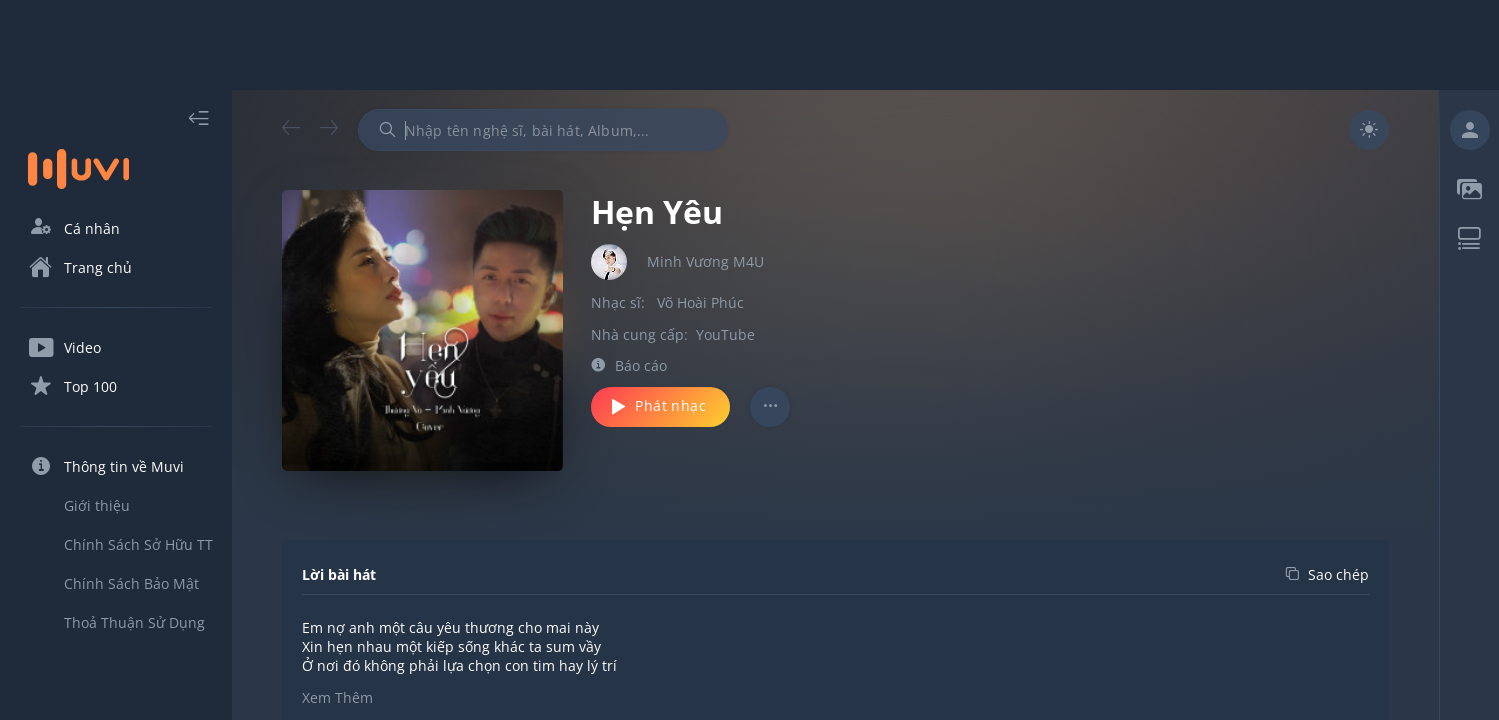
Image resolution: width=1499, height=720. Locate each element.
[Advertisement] (750, 45)
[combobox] (543, 130)
